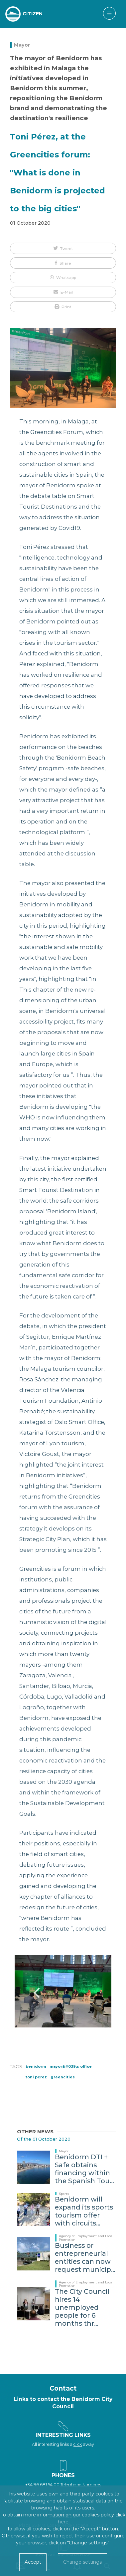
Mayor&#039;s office (71, 2066)
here (63, 2522)
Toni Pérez (36, 2077)
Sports (64, 2194)
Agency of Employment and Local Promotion (86, 2237)
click (77, 2444)
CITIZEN (33, 14)
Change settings (82, 2562)
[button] (63, 248)
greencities (63, 2077)
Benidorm (36, 2066)
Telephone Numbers (81, 2484)
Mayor (22, 45)
